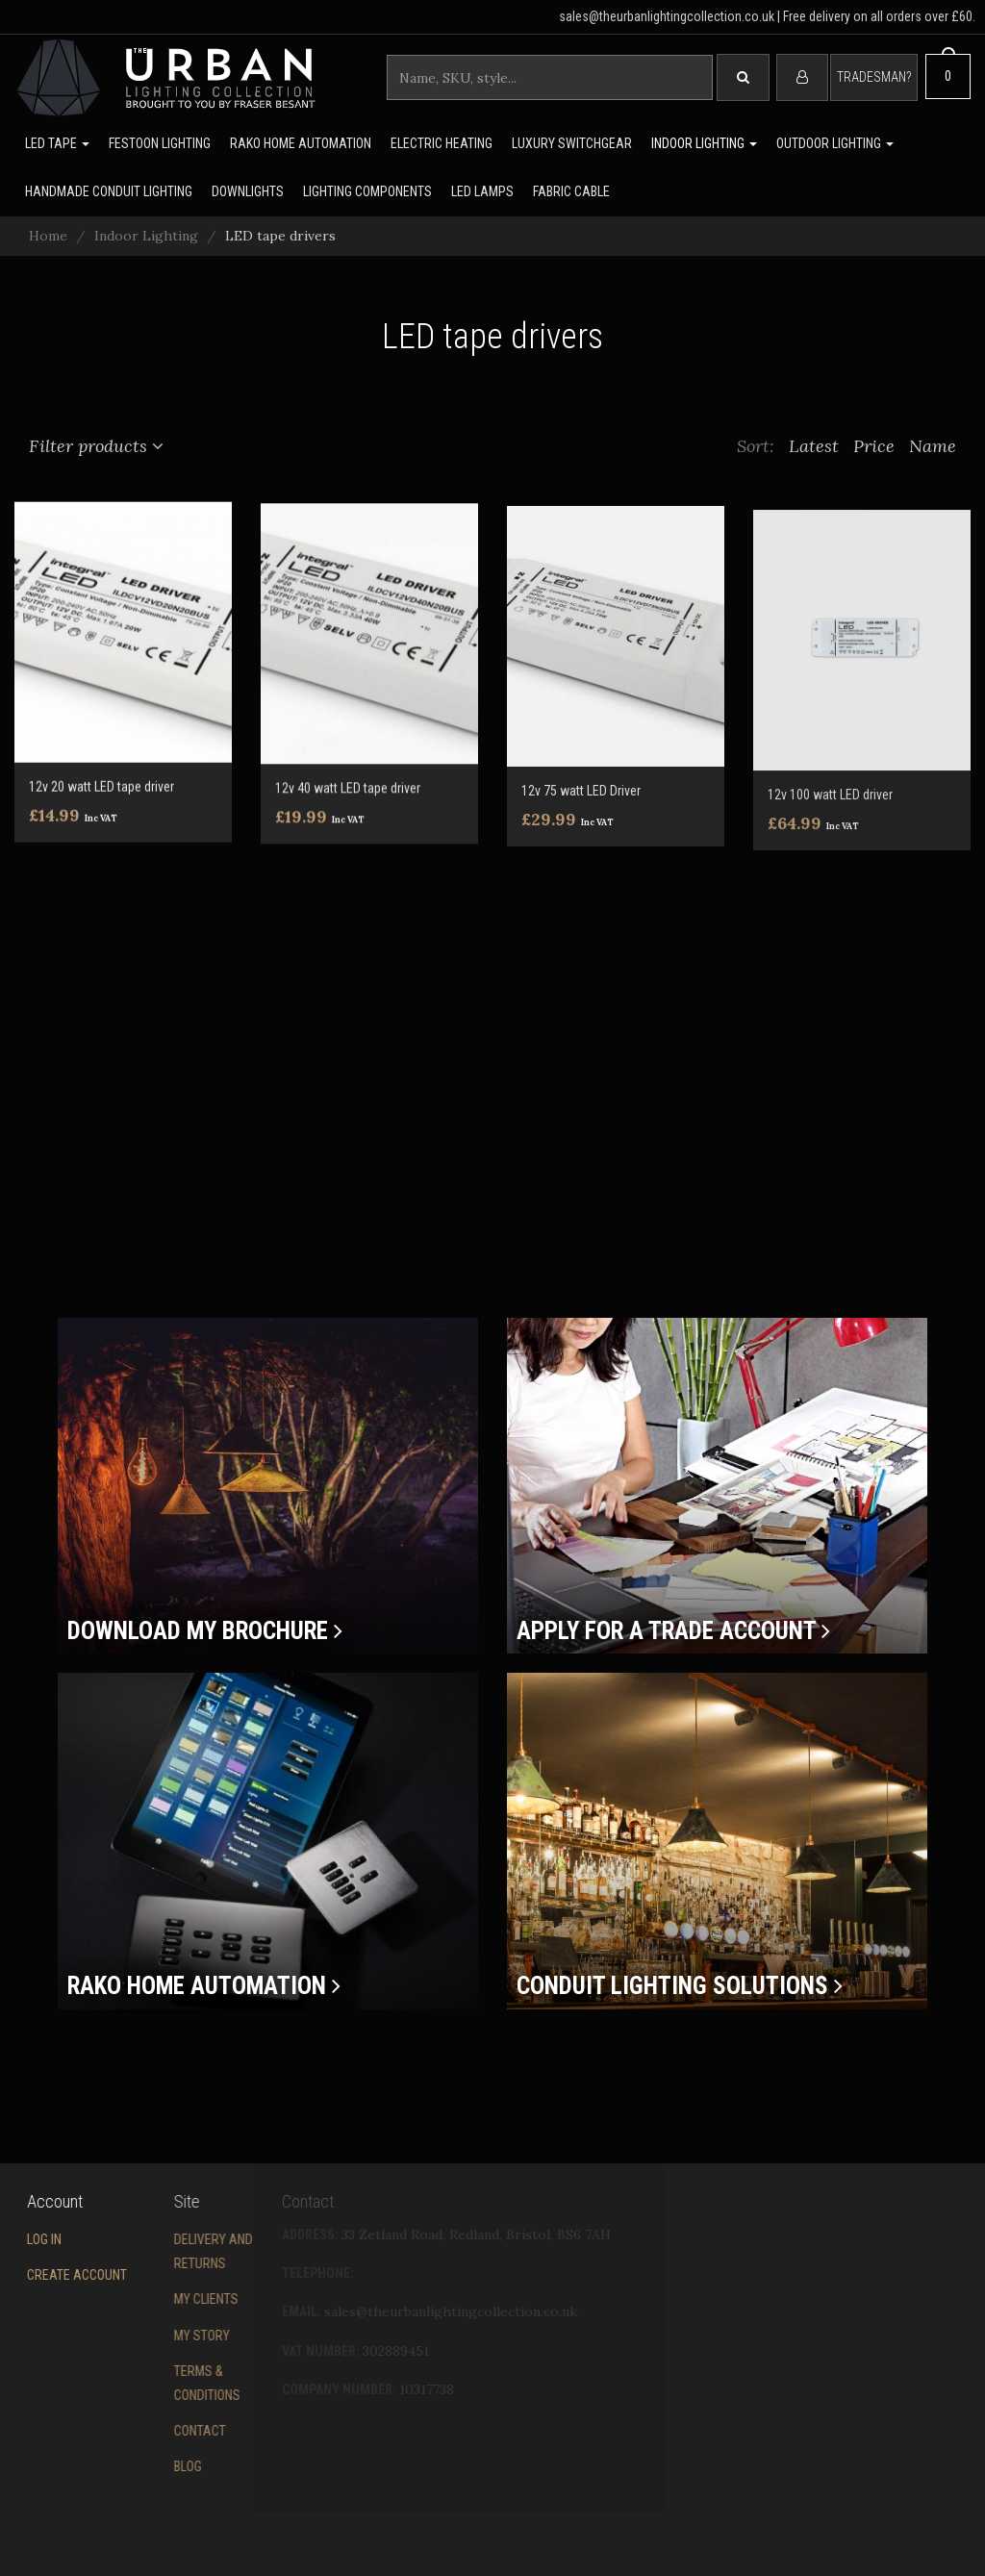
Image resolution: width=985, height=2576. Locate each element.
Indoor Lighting (704, 143)
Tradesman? (874, 77)
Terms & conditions (137, 2383)
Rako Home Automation (300, 143)
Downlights (248, 191)
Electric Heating (441, 143)
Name (934, 446)
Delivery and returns (143, 2251)
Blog (118, 2466)
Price (876, 446)
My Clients (136, 2299)
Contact (130, 2430)
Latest (816, 446)
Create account (51, 2275)
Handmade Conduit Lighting (108, 191)
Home (48, 235)
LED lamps (482, 191)
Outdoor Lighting (835, 143)
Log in (18, 2239)
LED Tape (57, 143)
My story (132, 2335)
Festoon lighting (160, 143)
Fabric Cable (571, 191)
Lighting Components (367, 191)
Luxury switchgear (572, 143)
